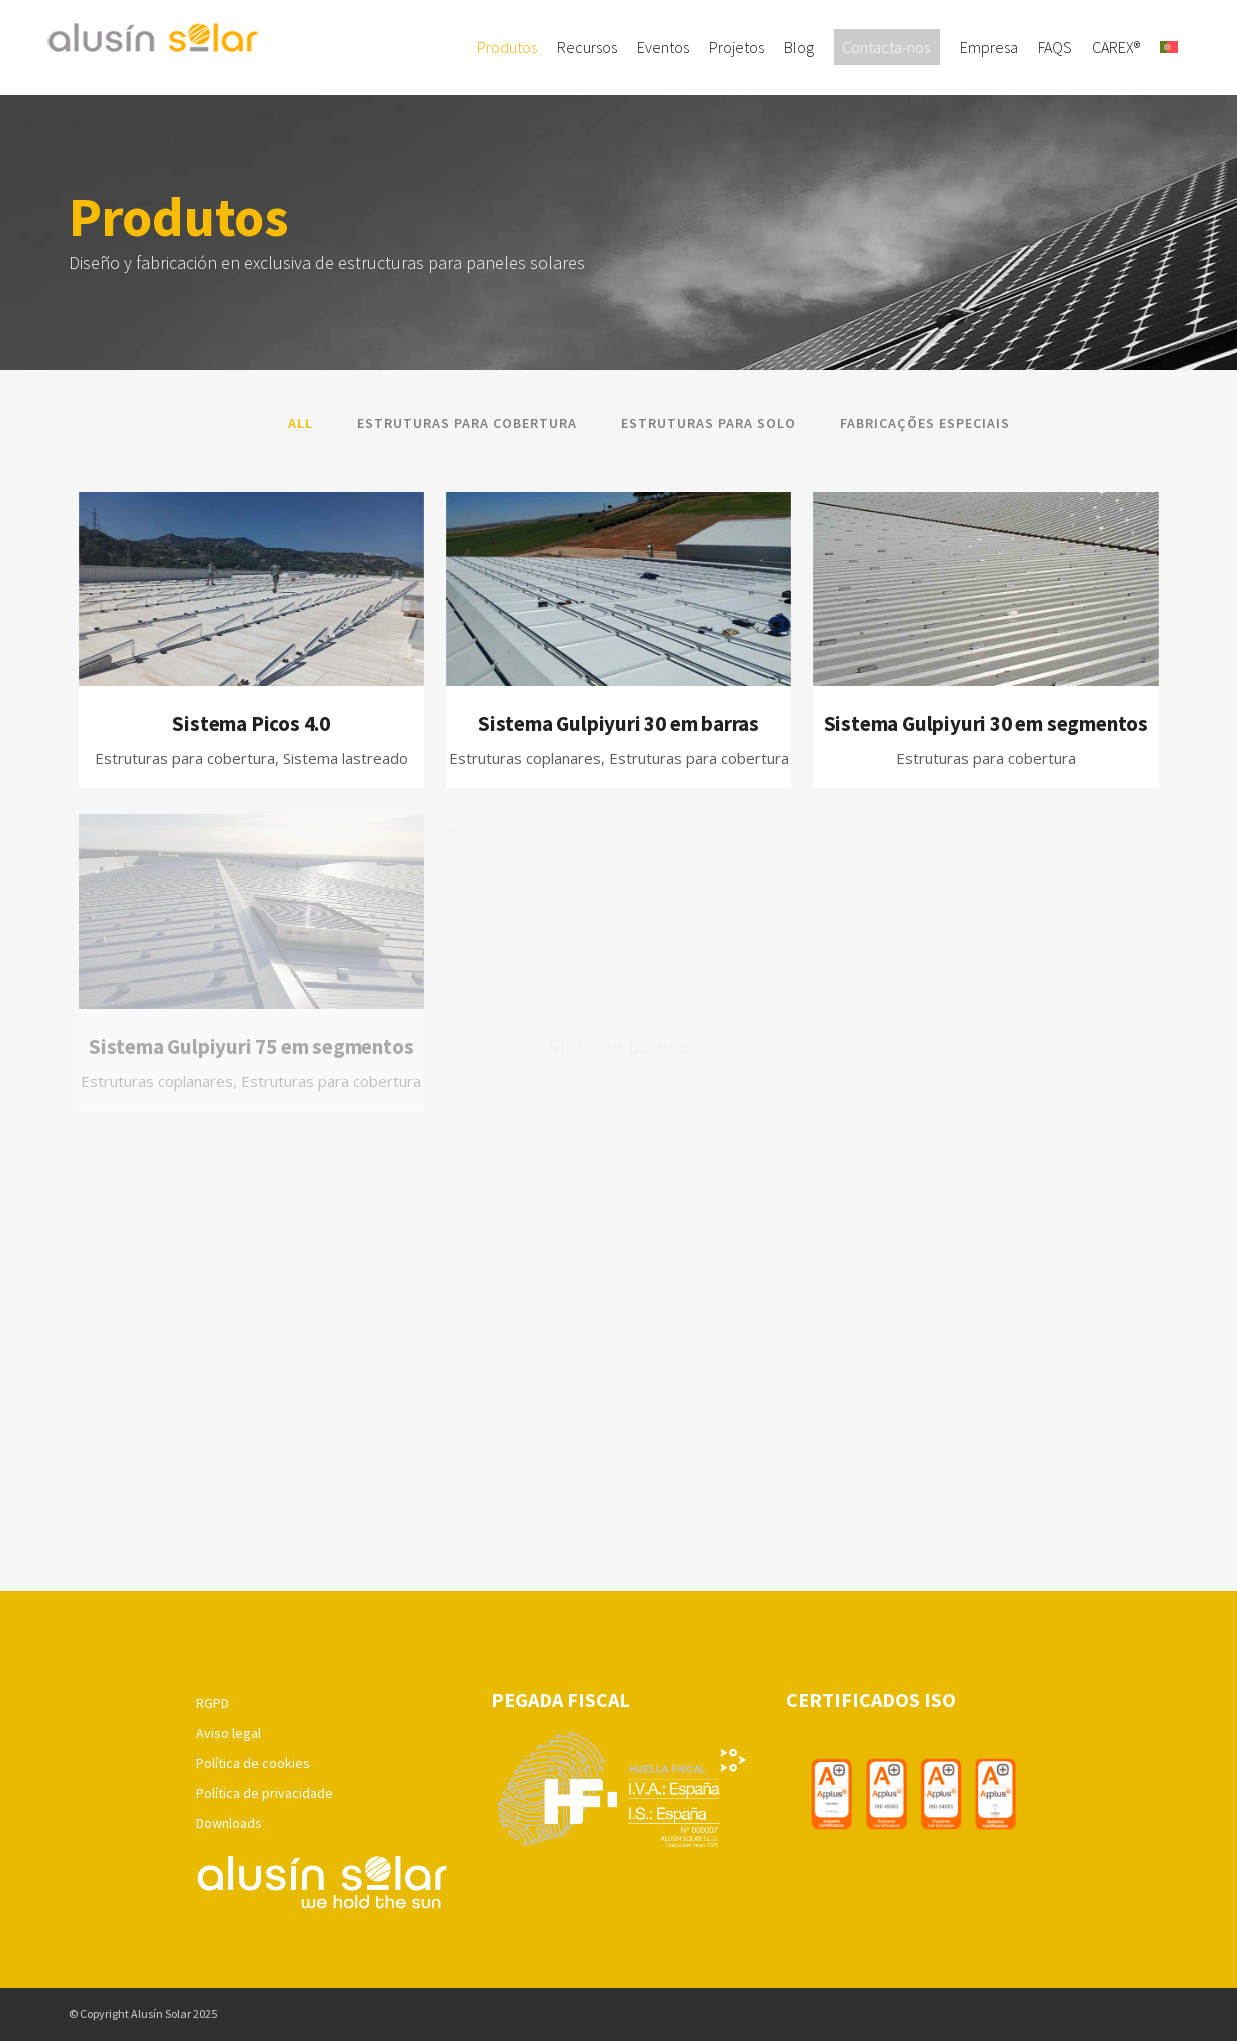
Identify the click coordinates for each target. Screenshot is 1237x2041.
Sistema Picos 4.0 (251, 723)
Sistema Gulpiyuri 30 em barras (618, 723)
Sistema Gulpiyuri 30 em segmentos (986, 723)
